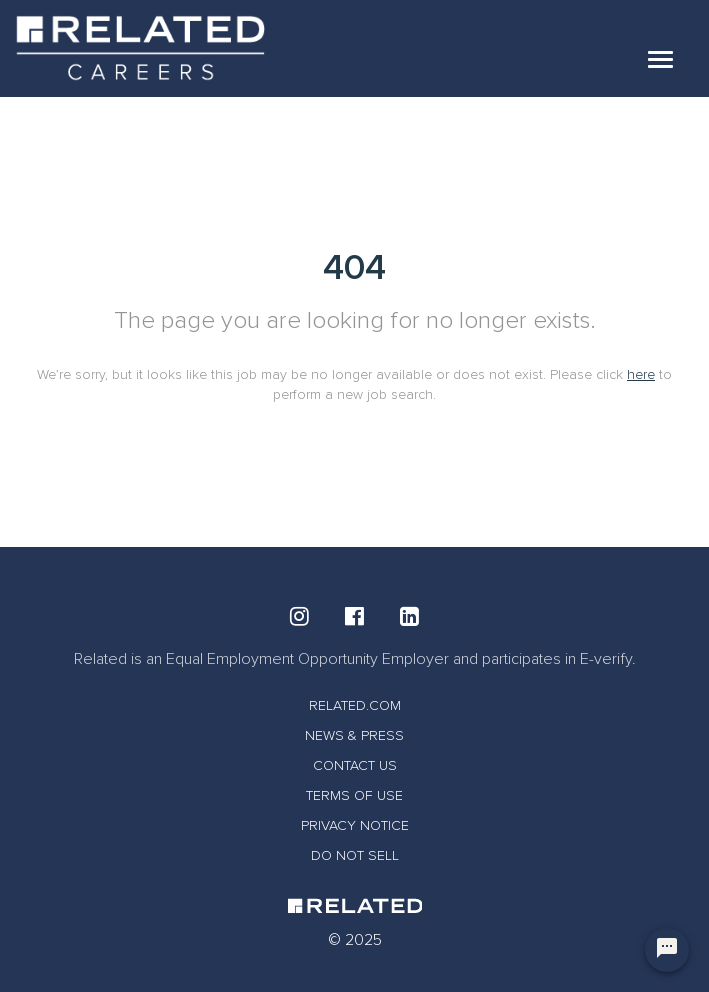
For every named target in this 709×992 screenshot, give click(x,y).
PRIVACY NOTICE (355, 825)
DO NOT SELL (355, 855)
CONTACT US (355, 765)
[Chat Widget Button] (667, 950)
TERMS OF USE (354, 795)
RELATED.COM (355, 705)
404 (354, 268)
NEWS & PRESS (354, 735)
